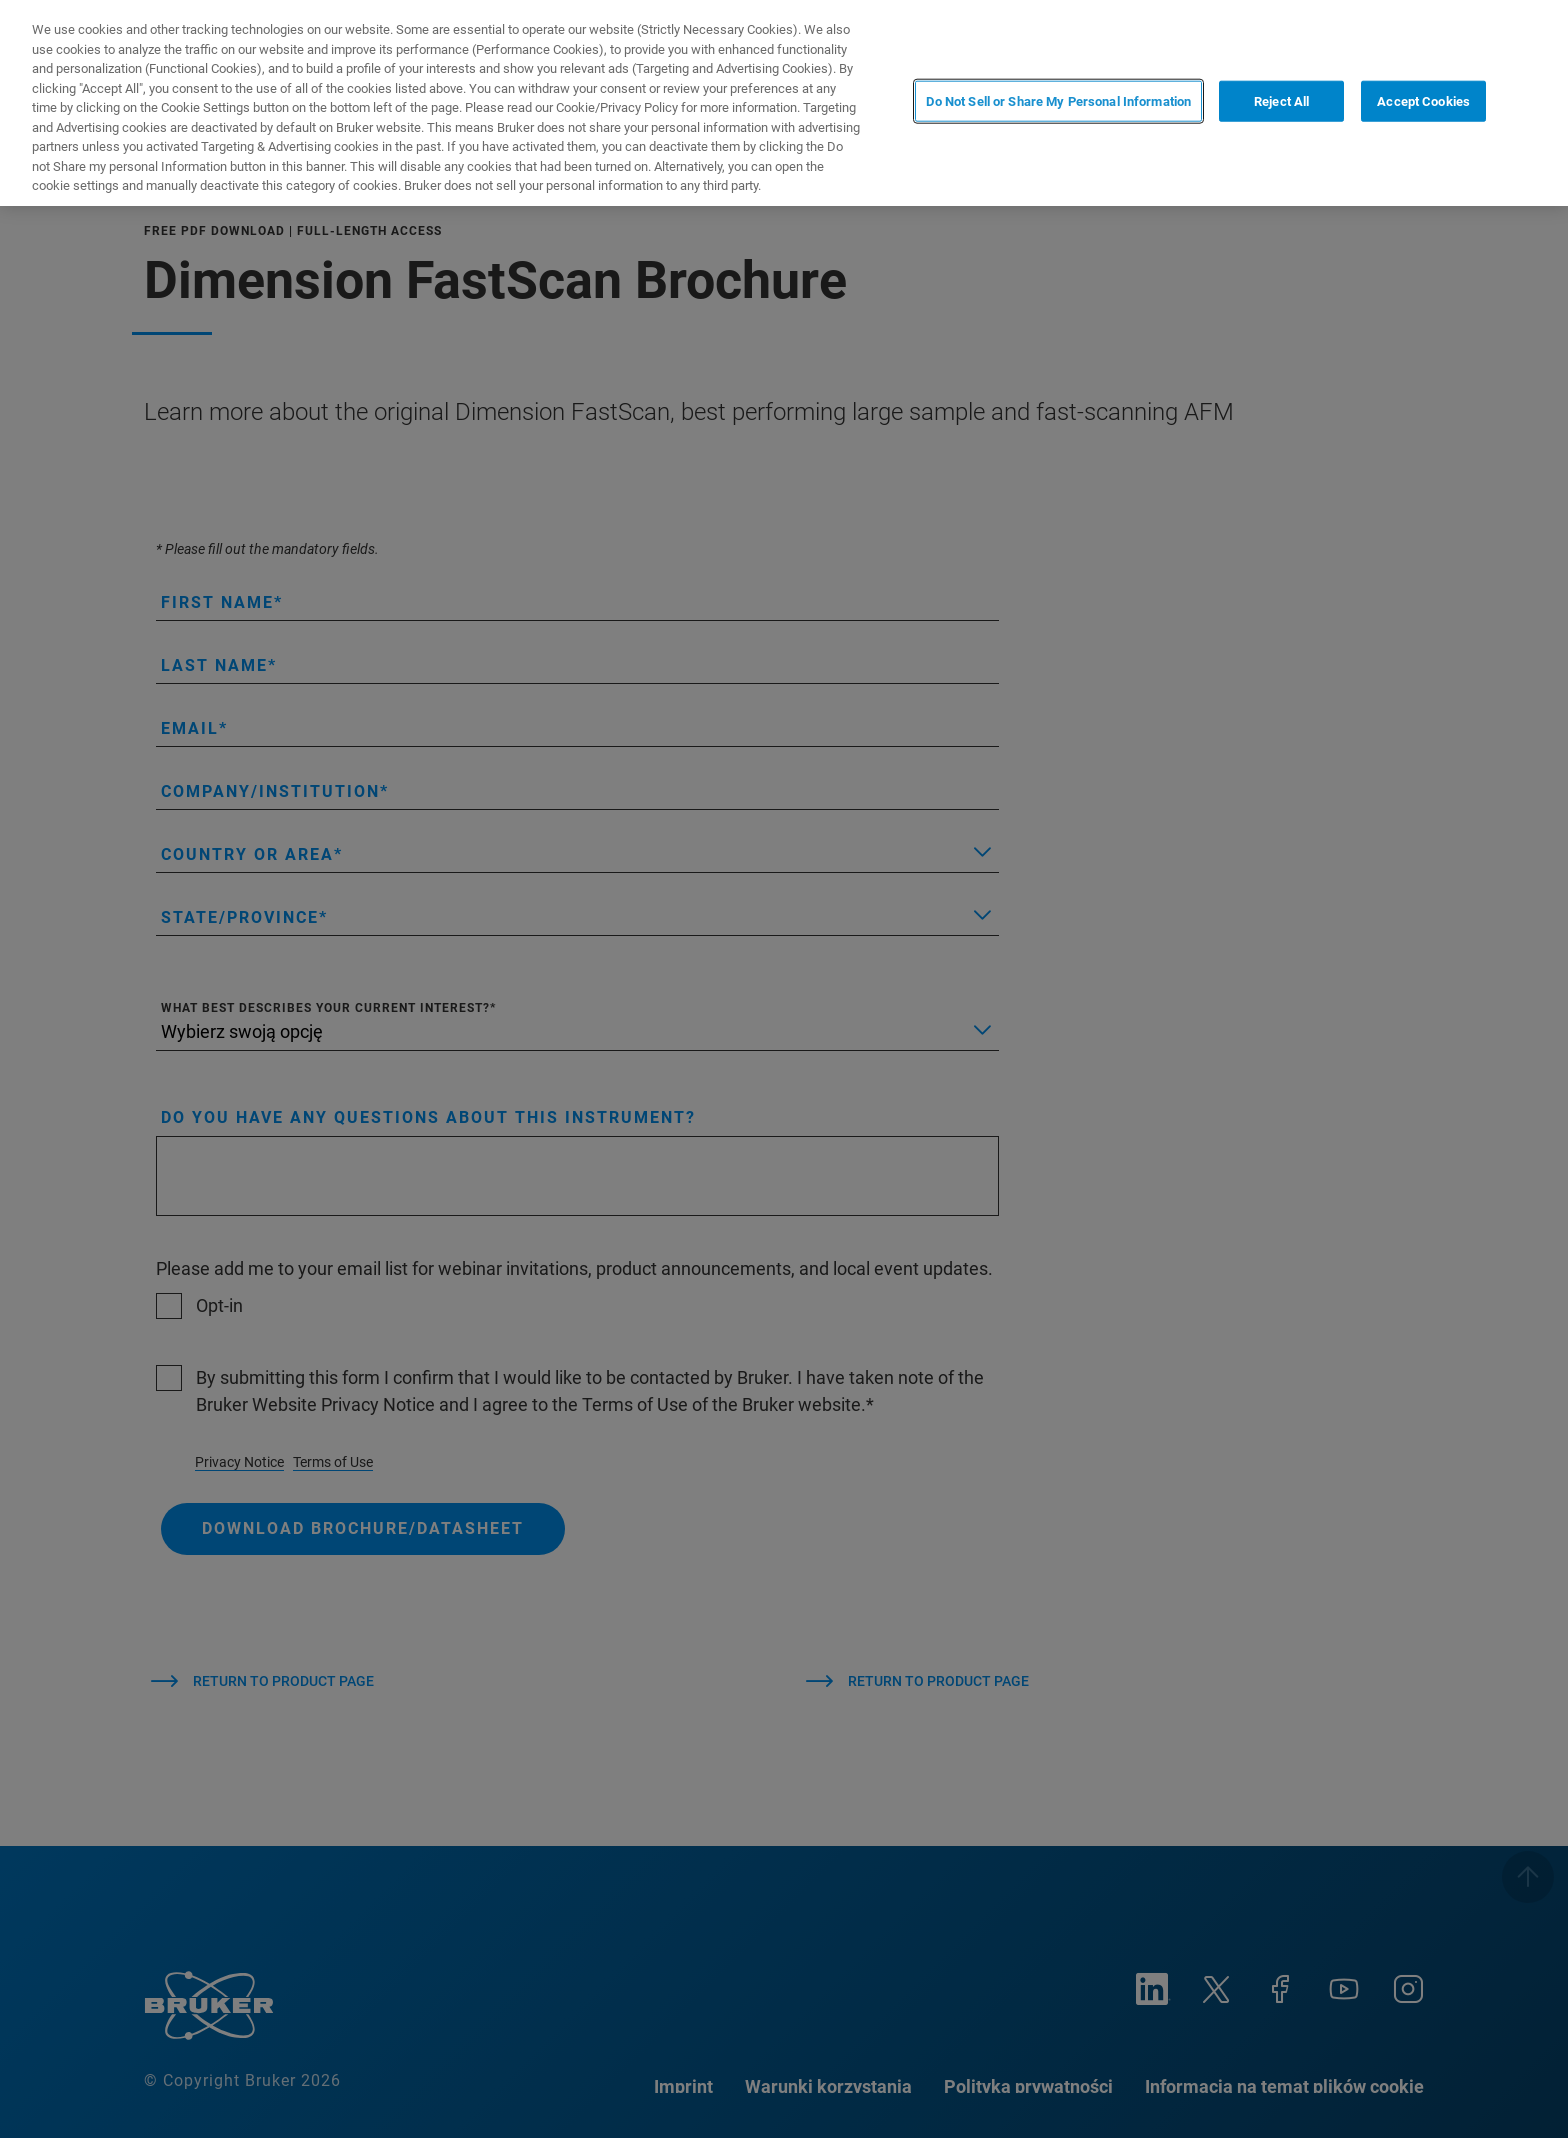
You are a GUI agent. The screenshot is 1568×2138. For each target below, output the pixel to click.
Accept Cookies (1423, 101)
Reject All (1281, 101)
